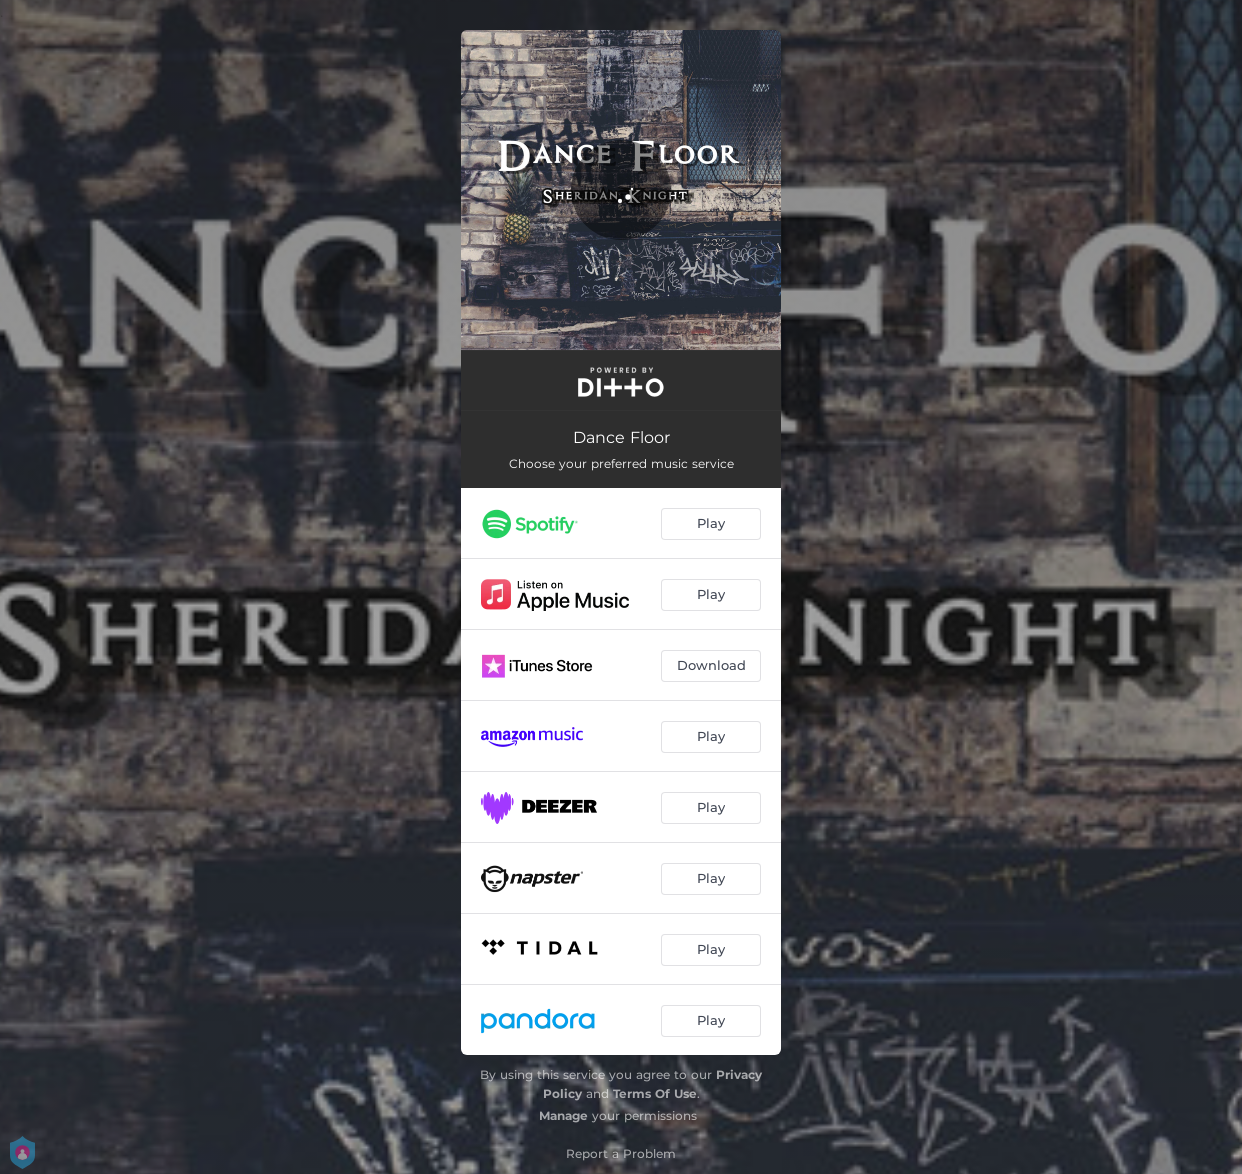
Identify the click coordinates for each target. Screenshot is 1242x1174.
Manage (563, 1115)
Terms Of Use (655, 1093)
